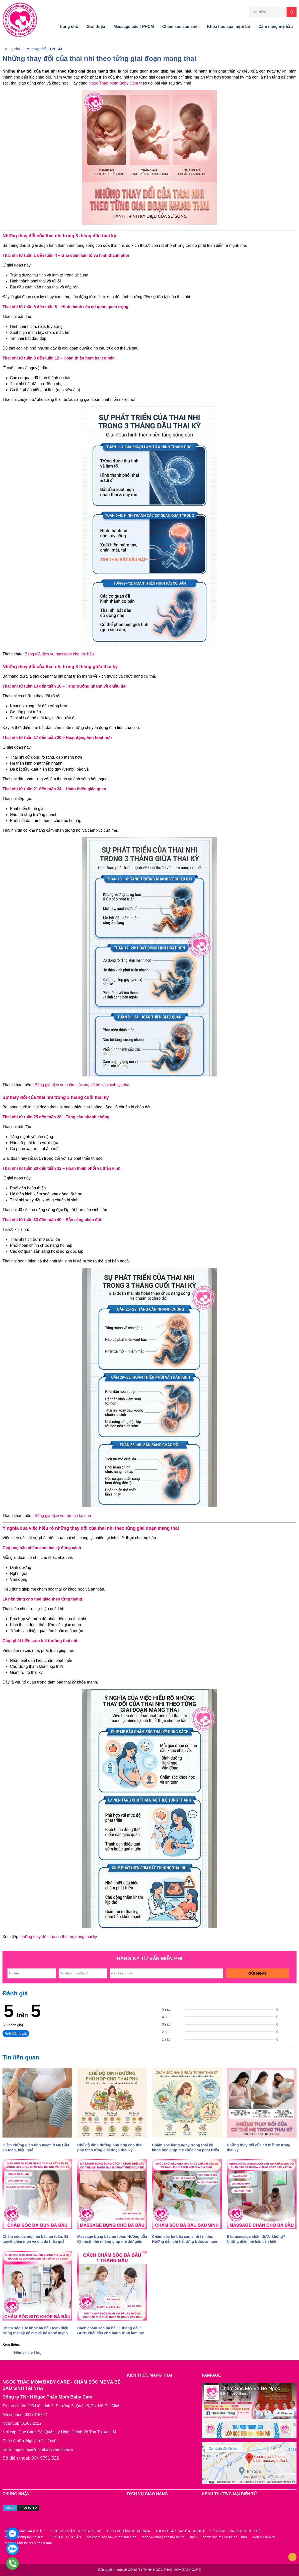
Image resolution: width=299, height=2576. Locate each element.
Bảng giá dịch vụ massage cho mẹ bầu (59, 654)
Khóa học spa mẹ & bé (228, 26)
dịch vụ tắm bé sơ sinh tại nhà (28, 2543)
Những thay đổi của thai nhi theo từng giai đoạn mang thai (99, 58)
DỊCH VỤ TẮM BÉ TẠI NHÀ (128, 2531)
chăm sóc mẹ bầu (26, 2353)
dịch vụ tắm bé (264, 2537)
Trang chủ (68, 26)
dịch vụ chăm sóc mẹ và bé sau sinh (218, 2537)
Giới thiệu (96, 26)
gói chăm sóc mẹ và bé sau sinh (111, 2537)
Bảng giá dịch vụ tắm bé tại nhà (63, 1515)
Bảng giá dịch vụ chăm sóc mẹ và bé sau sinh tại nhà (82, 1085)
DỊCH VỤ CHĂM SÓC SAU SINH (76, 2531)
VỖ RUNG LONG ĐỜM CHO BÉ (235, 2531)
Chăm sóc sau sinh (180, 26)
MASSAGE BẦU (31, 2531)
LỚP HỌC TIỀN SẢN (65, 2537)
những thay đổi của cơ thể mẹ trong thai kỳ (58, 1937)
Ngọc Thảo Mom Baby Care (113, 83)
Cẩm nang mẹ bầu (275, 26)
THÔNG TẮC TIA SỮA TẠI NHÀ (180, 2531)
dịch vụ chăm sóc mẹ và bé (163, 2537)
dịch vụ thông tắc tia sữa (24, 2537)
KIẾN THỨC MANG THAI (149, 2375)
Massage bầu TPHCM (134, 26)
